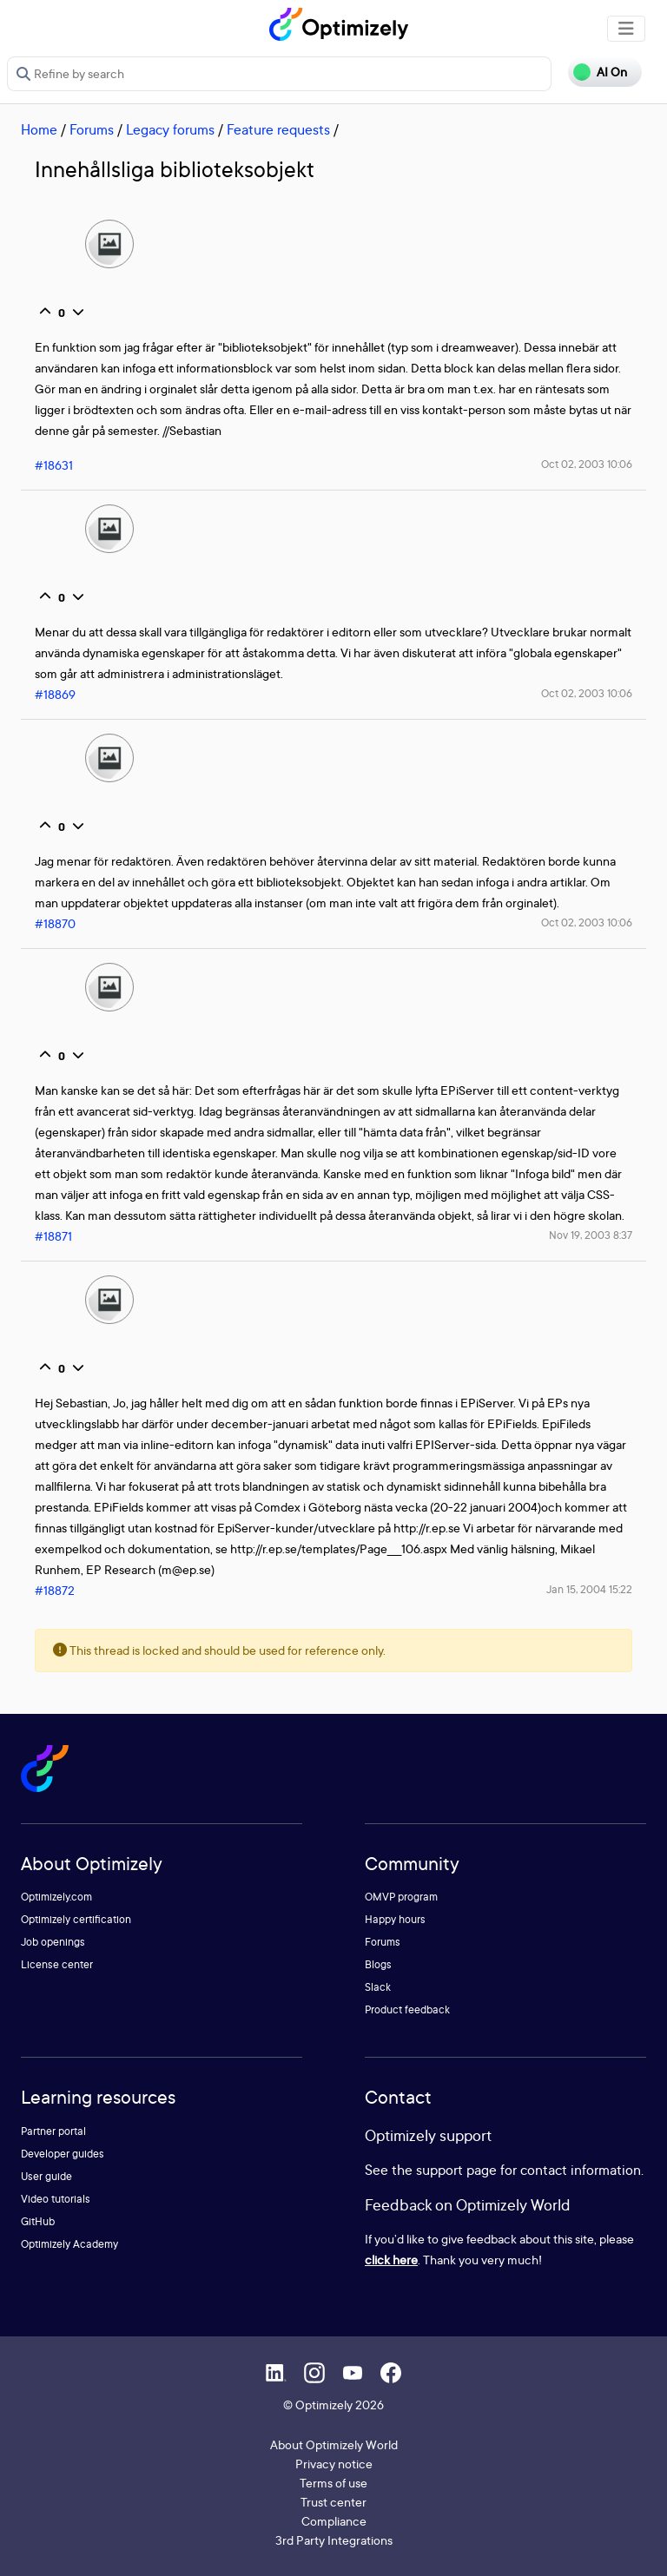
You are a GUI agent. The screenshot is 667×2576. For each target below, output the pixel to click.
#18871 (53, 1236)
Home (39, 129)
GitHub (38, 2221)
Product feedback (407, 2009)
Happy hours (395, 1919)
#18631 (54, 465)
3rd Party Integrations (334, 2540)
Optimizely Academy (69, 2244)
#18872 (55, 1590)
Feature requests (278, 129)
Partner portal (53, 2131)
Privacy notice (334, 2463)
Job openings (53, 1941)
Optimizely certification (76, 1919)
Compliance (334, 2521)
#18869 (55, 694)
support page (456, 2169)
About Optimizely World (334, 2444)
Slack (378, 1987)
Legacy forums (170, 129)
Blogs (378, 1964)
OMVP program (401, 1896)
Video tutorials (55, 2198)
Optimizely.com (56, 1896)
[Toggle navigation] (626, 29)
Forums (91, 129)
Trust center (333, 2502)
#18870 (55, 923)
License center (57, 1964)
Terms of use (333, 2482)
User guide (46, 2176)
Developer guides (62, 2153)
